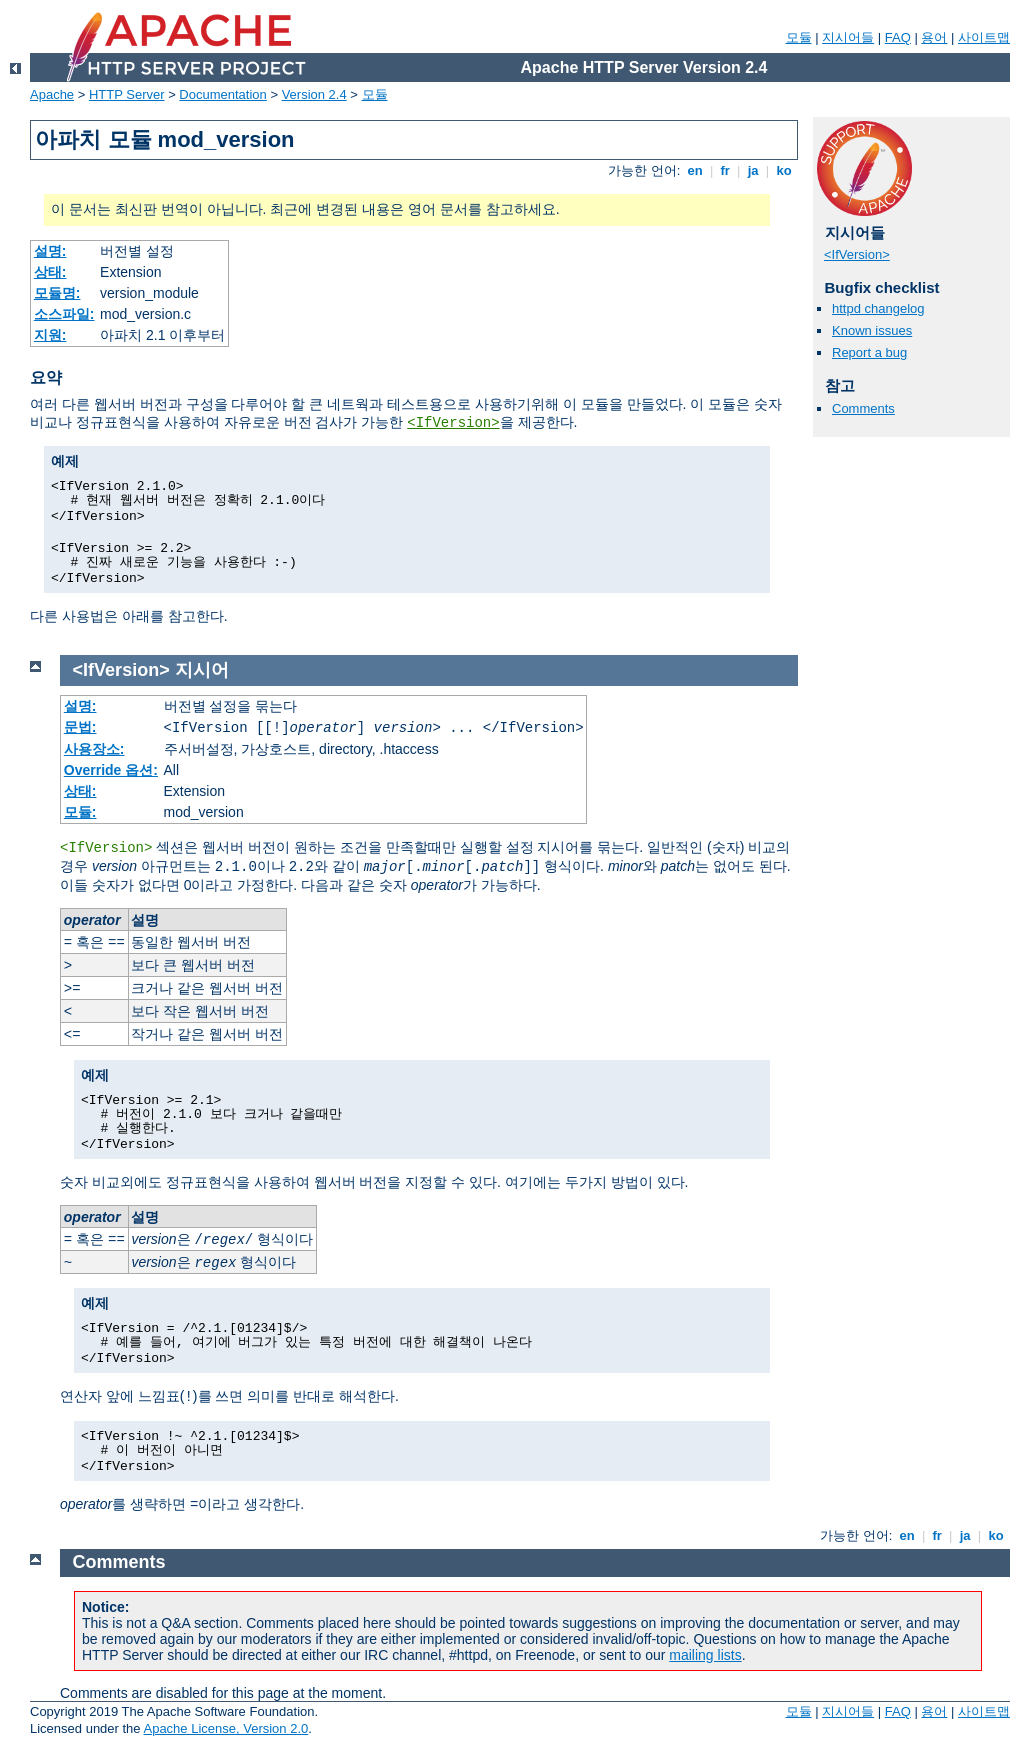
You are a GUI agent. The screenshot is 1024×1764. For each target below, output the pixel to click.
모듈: (80, 812)
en (695, 170)
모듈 (799, 37)
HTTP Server (127, 94)
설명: (50, 251)
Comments (863, 408)
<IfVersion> (453, 423)
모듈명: (57, 293)
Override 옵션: (111, 770)
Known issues (872, 330)
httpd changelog (878, 308)
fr (725, 170)
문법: (80, 727)
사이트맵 (984, 37)
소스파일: (64, 314)
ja (753, 170)
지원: (50, 335)
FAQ (898, 37)
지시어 (202, 670)
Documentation (222, 94)
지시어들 (848, 37)
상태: (50, 272)
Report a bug (869, 352)
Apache (52, 94)
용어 (934, 37)
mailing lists (705, 1655)
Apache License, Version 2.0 (225, 1728)
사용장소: (94, 749)
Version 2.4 (314, 94)
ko (784, 170)
